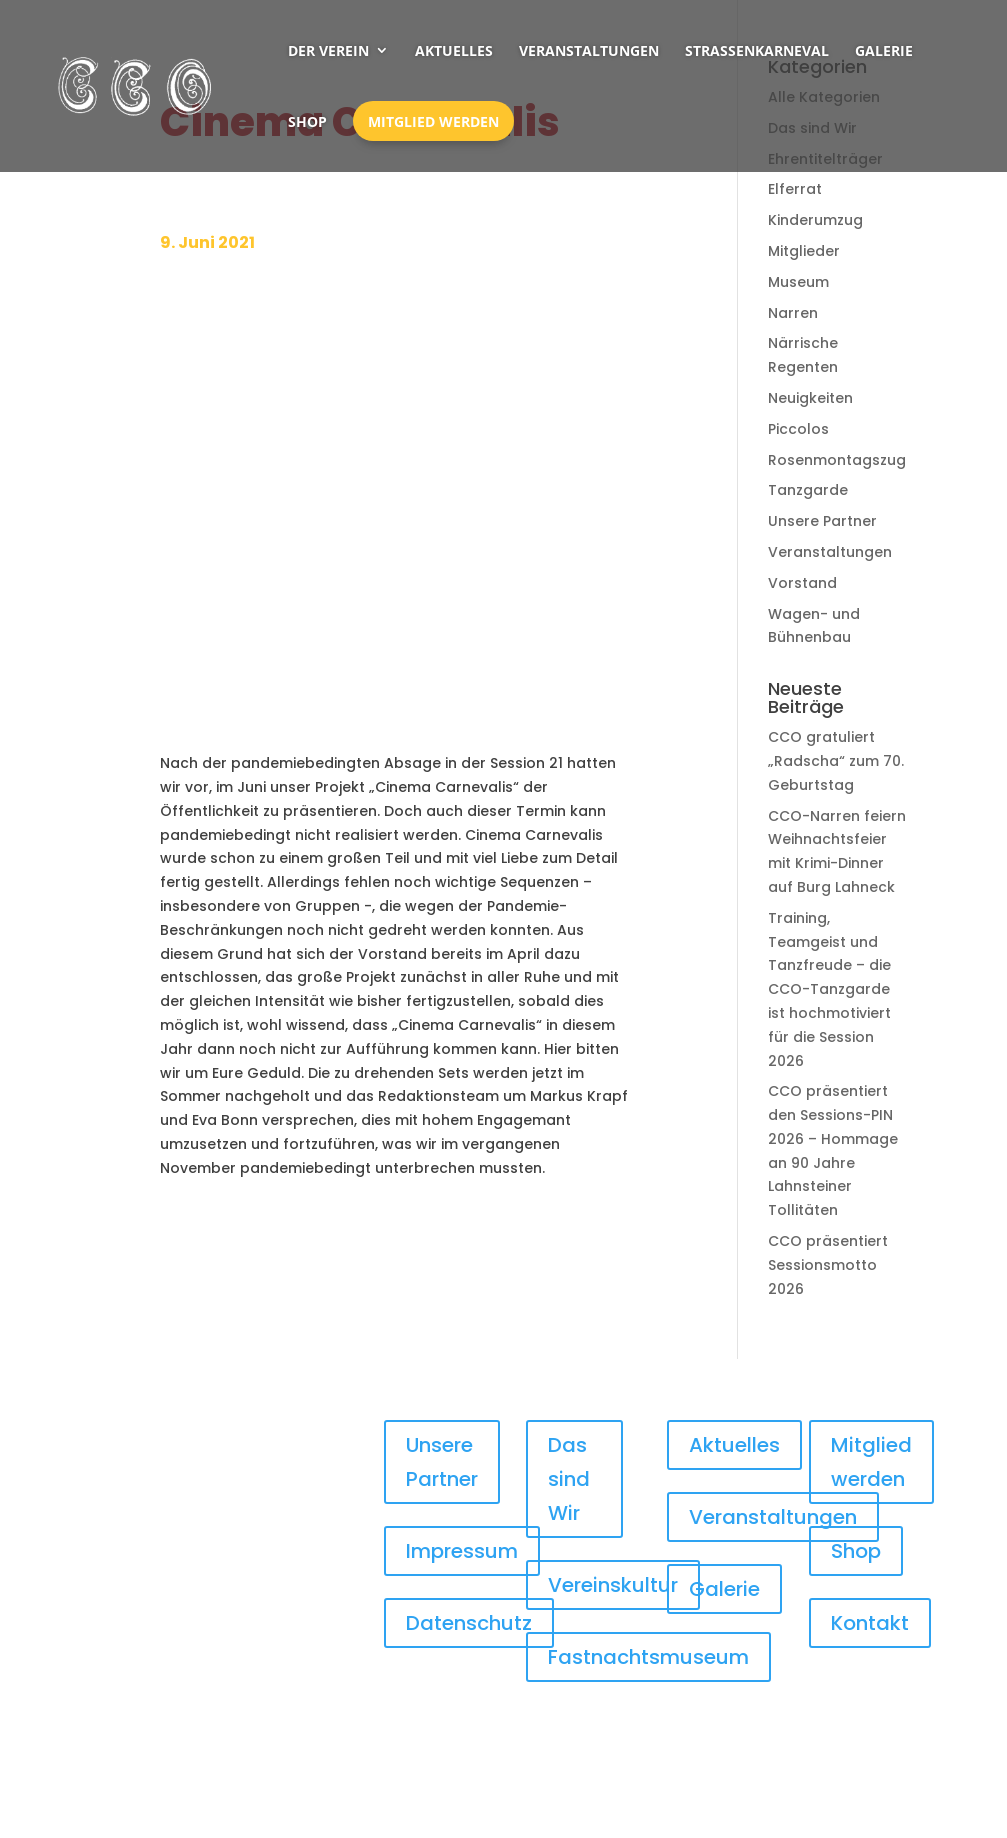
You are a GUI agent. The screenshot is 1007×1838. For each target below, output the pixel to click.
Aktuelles (454, 50)
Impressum (462, 1551)
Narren (793, 313)
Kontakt (870, 1623)
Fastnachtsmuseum (648, 1657)
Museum (798, 282)
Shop (307, 121)
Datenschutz (469, 1623)
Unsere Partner (822, 521)
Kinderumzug (815, 220)
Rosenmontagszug (837, 460)
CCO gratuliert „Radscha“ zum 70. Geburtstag (836, 761)
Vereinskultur (613, 1585)
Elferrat (795, 189)
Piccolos (798, 429)
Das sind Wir (569, 1479)
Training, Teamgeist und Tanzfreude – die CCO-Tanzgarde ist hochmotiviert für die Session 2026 (829, 989)
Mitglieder (804, 251)
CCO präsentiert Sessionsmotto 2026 (828, 1265)
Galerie (884, 50)
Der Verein (328, 50)
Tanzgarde (808, 490)
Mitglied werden (433, 121)
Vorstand (802, 583)
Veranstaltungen (589, 50)
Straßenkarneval (757, 50)
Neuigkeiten (810, 398)
